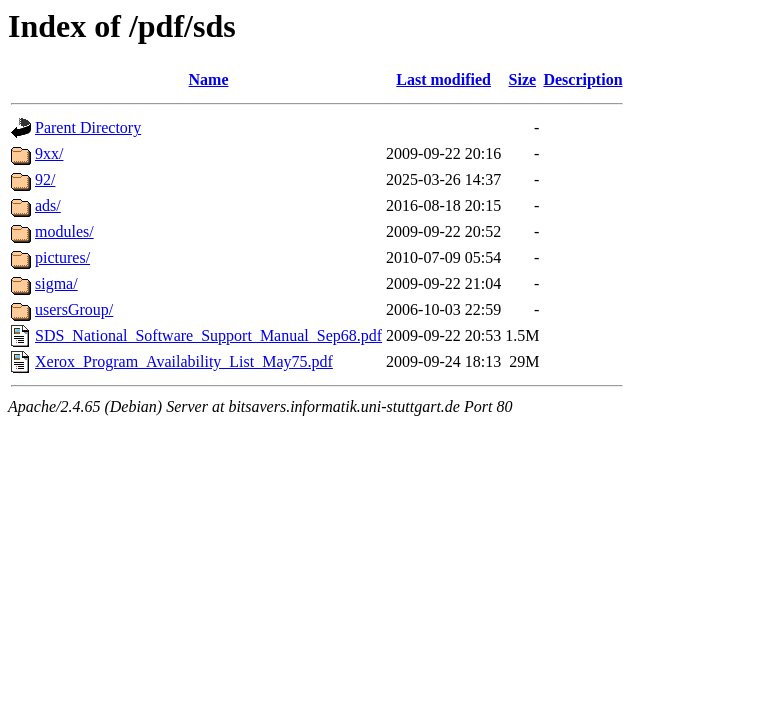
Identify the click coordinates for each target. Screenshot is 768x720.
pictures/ (62, 257)
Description (582, 79)
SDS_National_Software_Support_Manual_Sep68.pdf (208, 335)
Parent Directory (88, 127)
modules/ (64, 231)
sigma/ (56, 283)
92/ (45, 179)
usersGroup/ (74, 309)
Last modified (443, 79)
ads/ (48, 205)
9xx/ (49, 153)
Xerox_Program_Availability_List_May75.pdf (184, 361)
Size (523, 79)
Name (209, 79)
